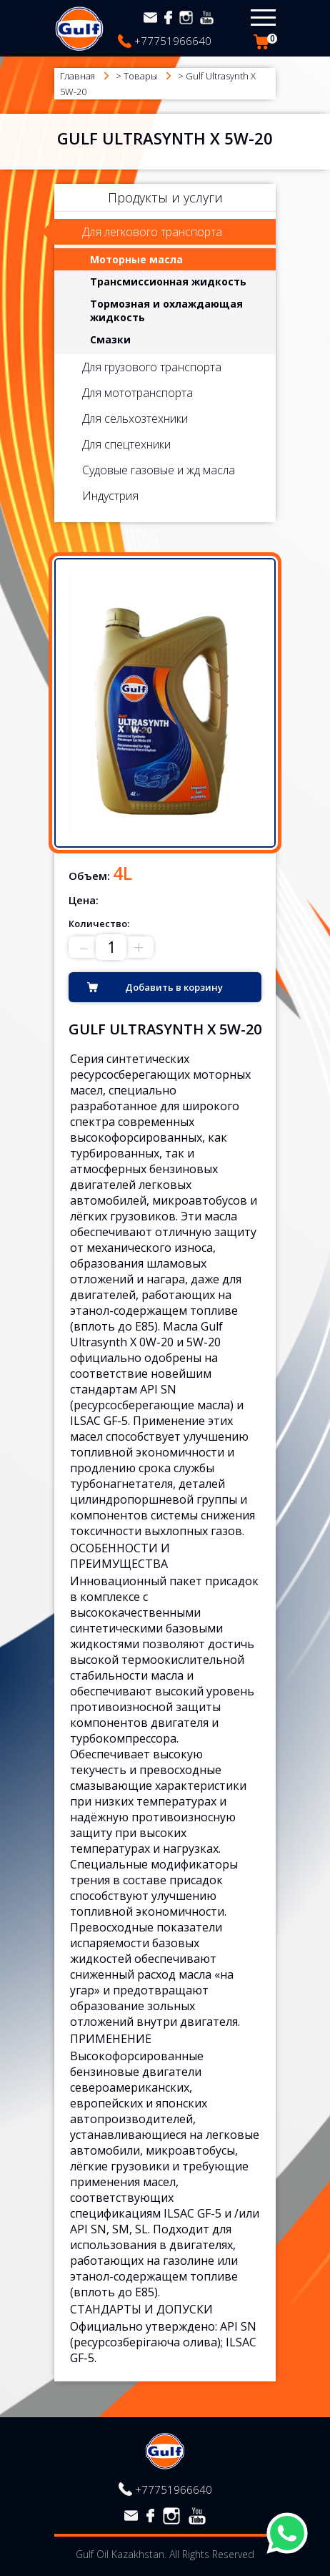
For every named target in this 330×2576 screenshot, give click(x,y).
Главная (77, 75)
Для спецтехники (126, 444)
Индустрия (110, 496)
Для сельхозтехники (135, 418)
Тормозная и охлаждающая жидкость (166, 310)
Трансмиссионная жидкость (168, 281)
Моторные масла (136, 259)
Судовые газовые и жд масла (158, 470)
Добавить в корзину (174, 987)
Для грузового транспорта (151, 367)
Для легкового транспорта (152, 232)
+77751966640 (172, 41)
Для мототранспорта (137, 393)
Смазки (110, 339)
